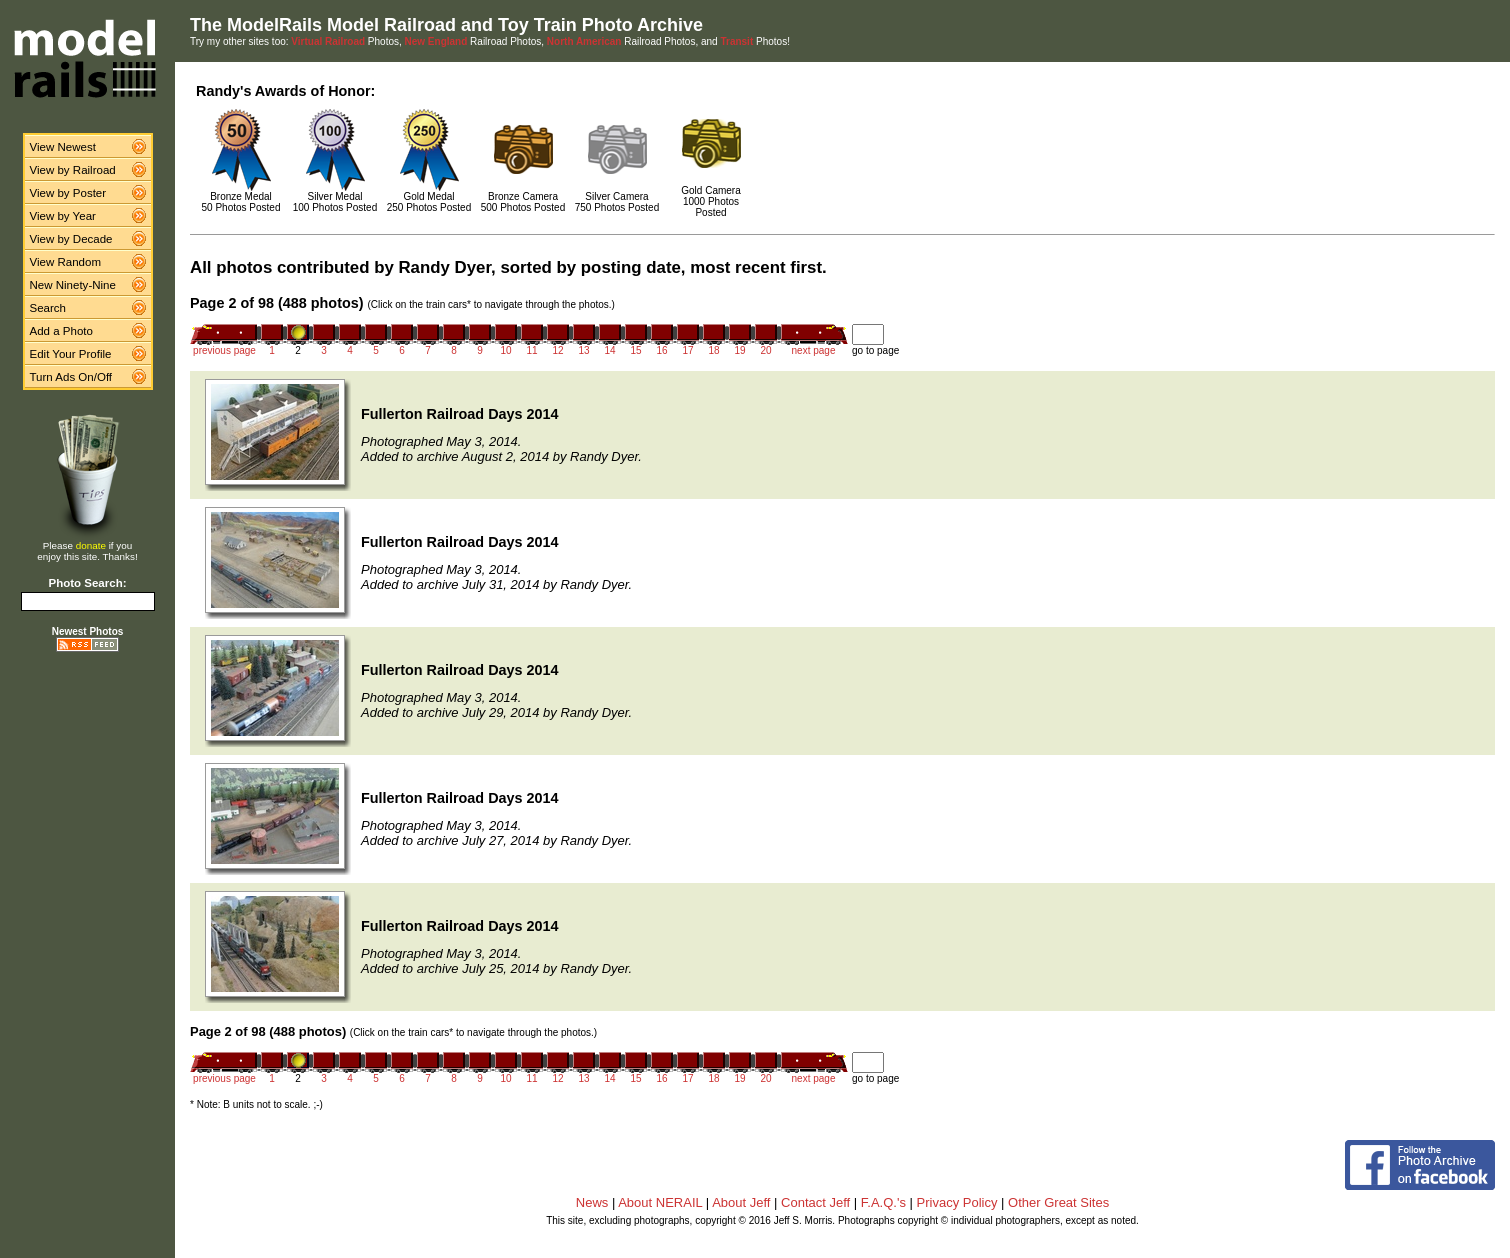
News (592, 1202)
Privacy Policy (957, 1202)
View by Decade (71, 239)
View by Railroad (73, 170)
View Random (65, 262)
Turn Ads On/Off (71, 377)
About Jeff (741, 1202)
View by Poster (68, 193)
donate (91, 545)
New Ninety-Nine (73, 285)
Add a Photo (61, 331)
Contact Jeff (815, 1202)
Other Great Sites (1058, 1202)
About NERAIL (660, 1202)
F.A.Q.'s (883, 1202)
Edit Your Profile (71, 354)
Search (48, 308)
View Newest (63, 147)
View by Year (63, 216)
